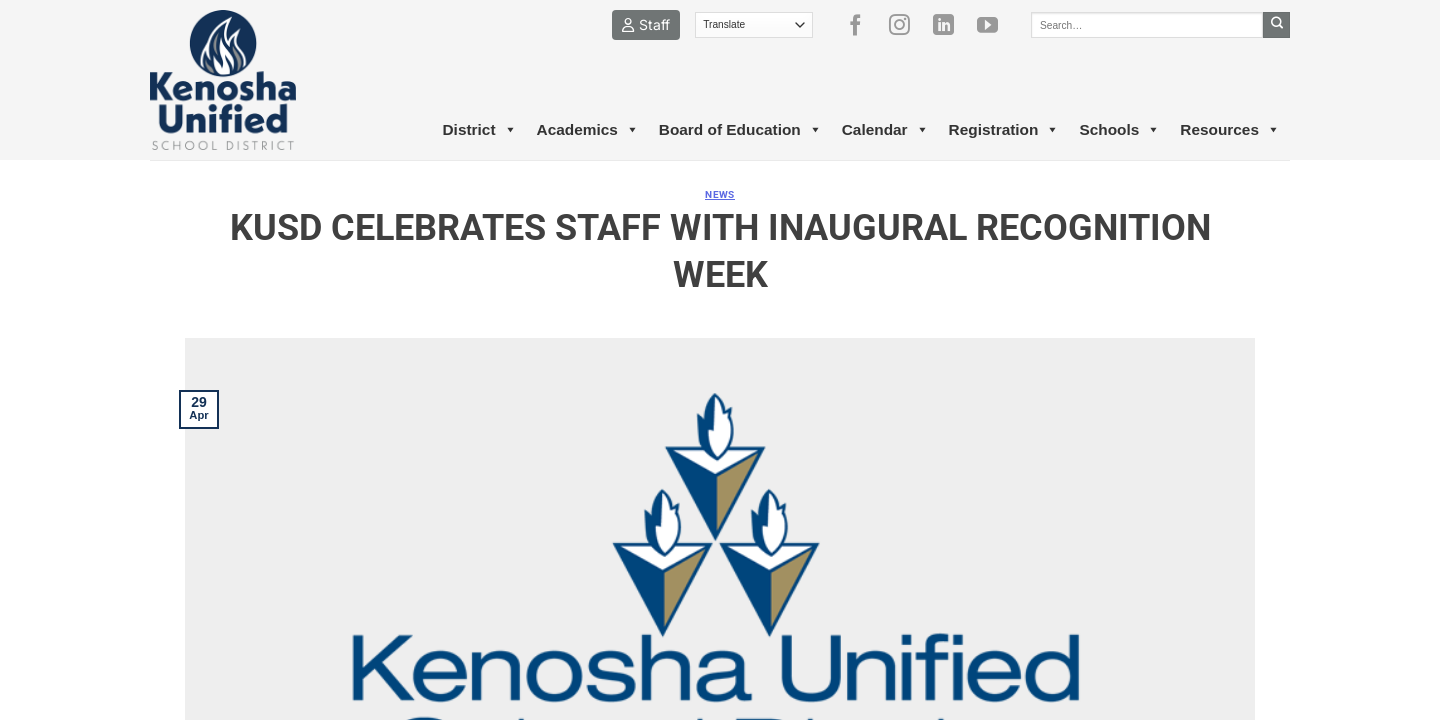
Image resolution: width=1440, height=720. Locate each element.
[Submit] (1276, 25)
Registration (1004, 130)
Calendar (885, 130)
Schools (1119, 130)
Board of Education (740, 130)
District (479, 130)
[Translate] (754, 25)
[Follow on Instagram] (907, 25)
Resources (1230, 130)
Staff (646, 24)
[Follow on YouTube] (995, 25)
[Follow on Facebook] (863, 25)
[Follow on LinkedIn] (951, 25)
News (720, 194)
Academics (588, 130)
